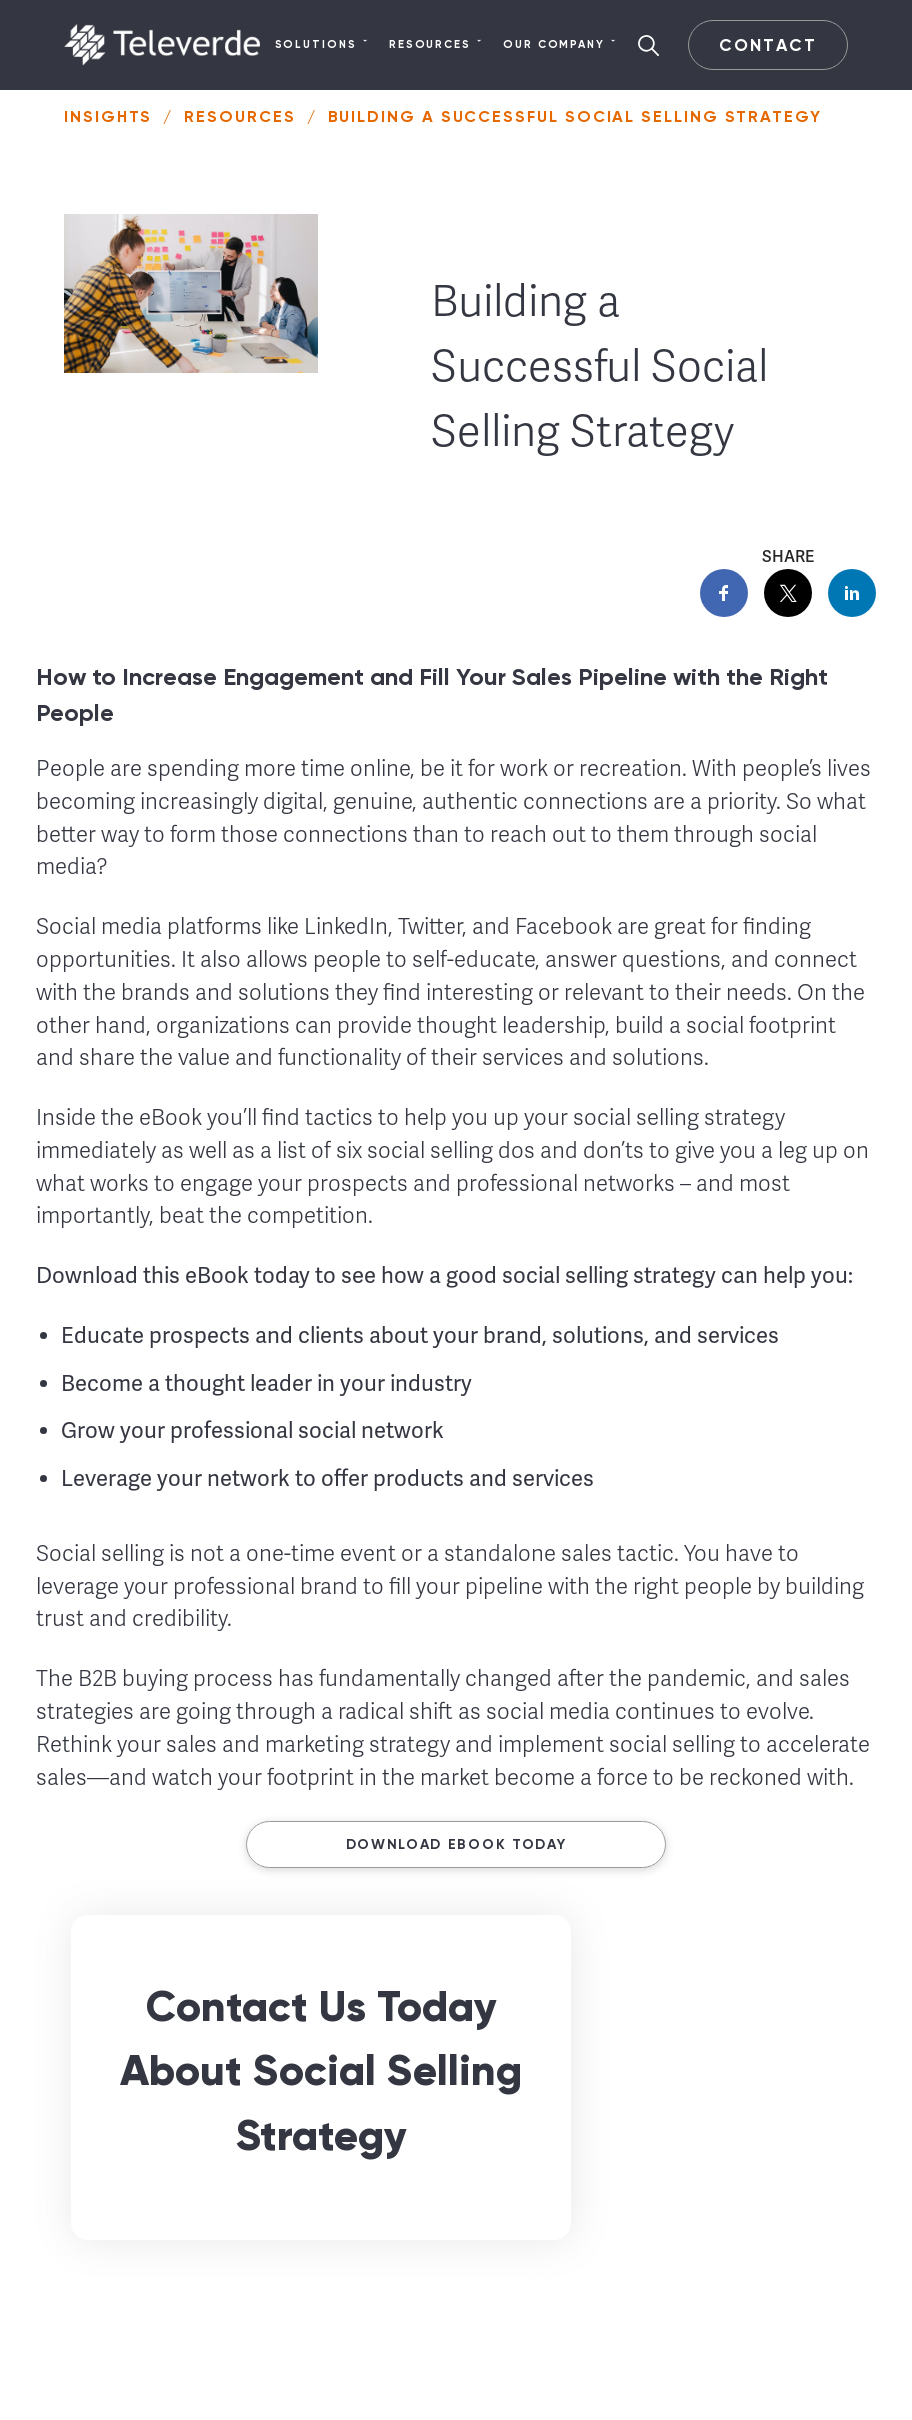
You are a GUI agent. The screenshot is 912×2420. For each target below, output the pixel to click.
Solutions (322, 45)
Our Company (560, 45)
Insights (108, 116)
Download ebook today (456, 1844)
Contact (767, 45)
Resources (436, 45)
